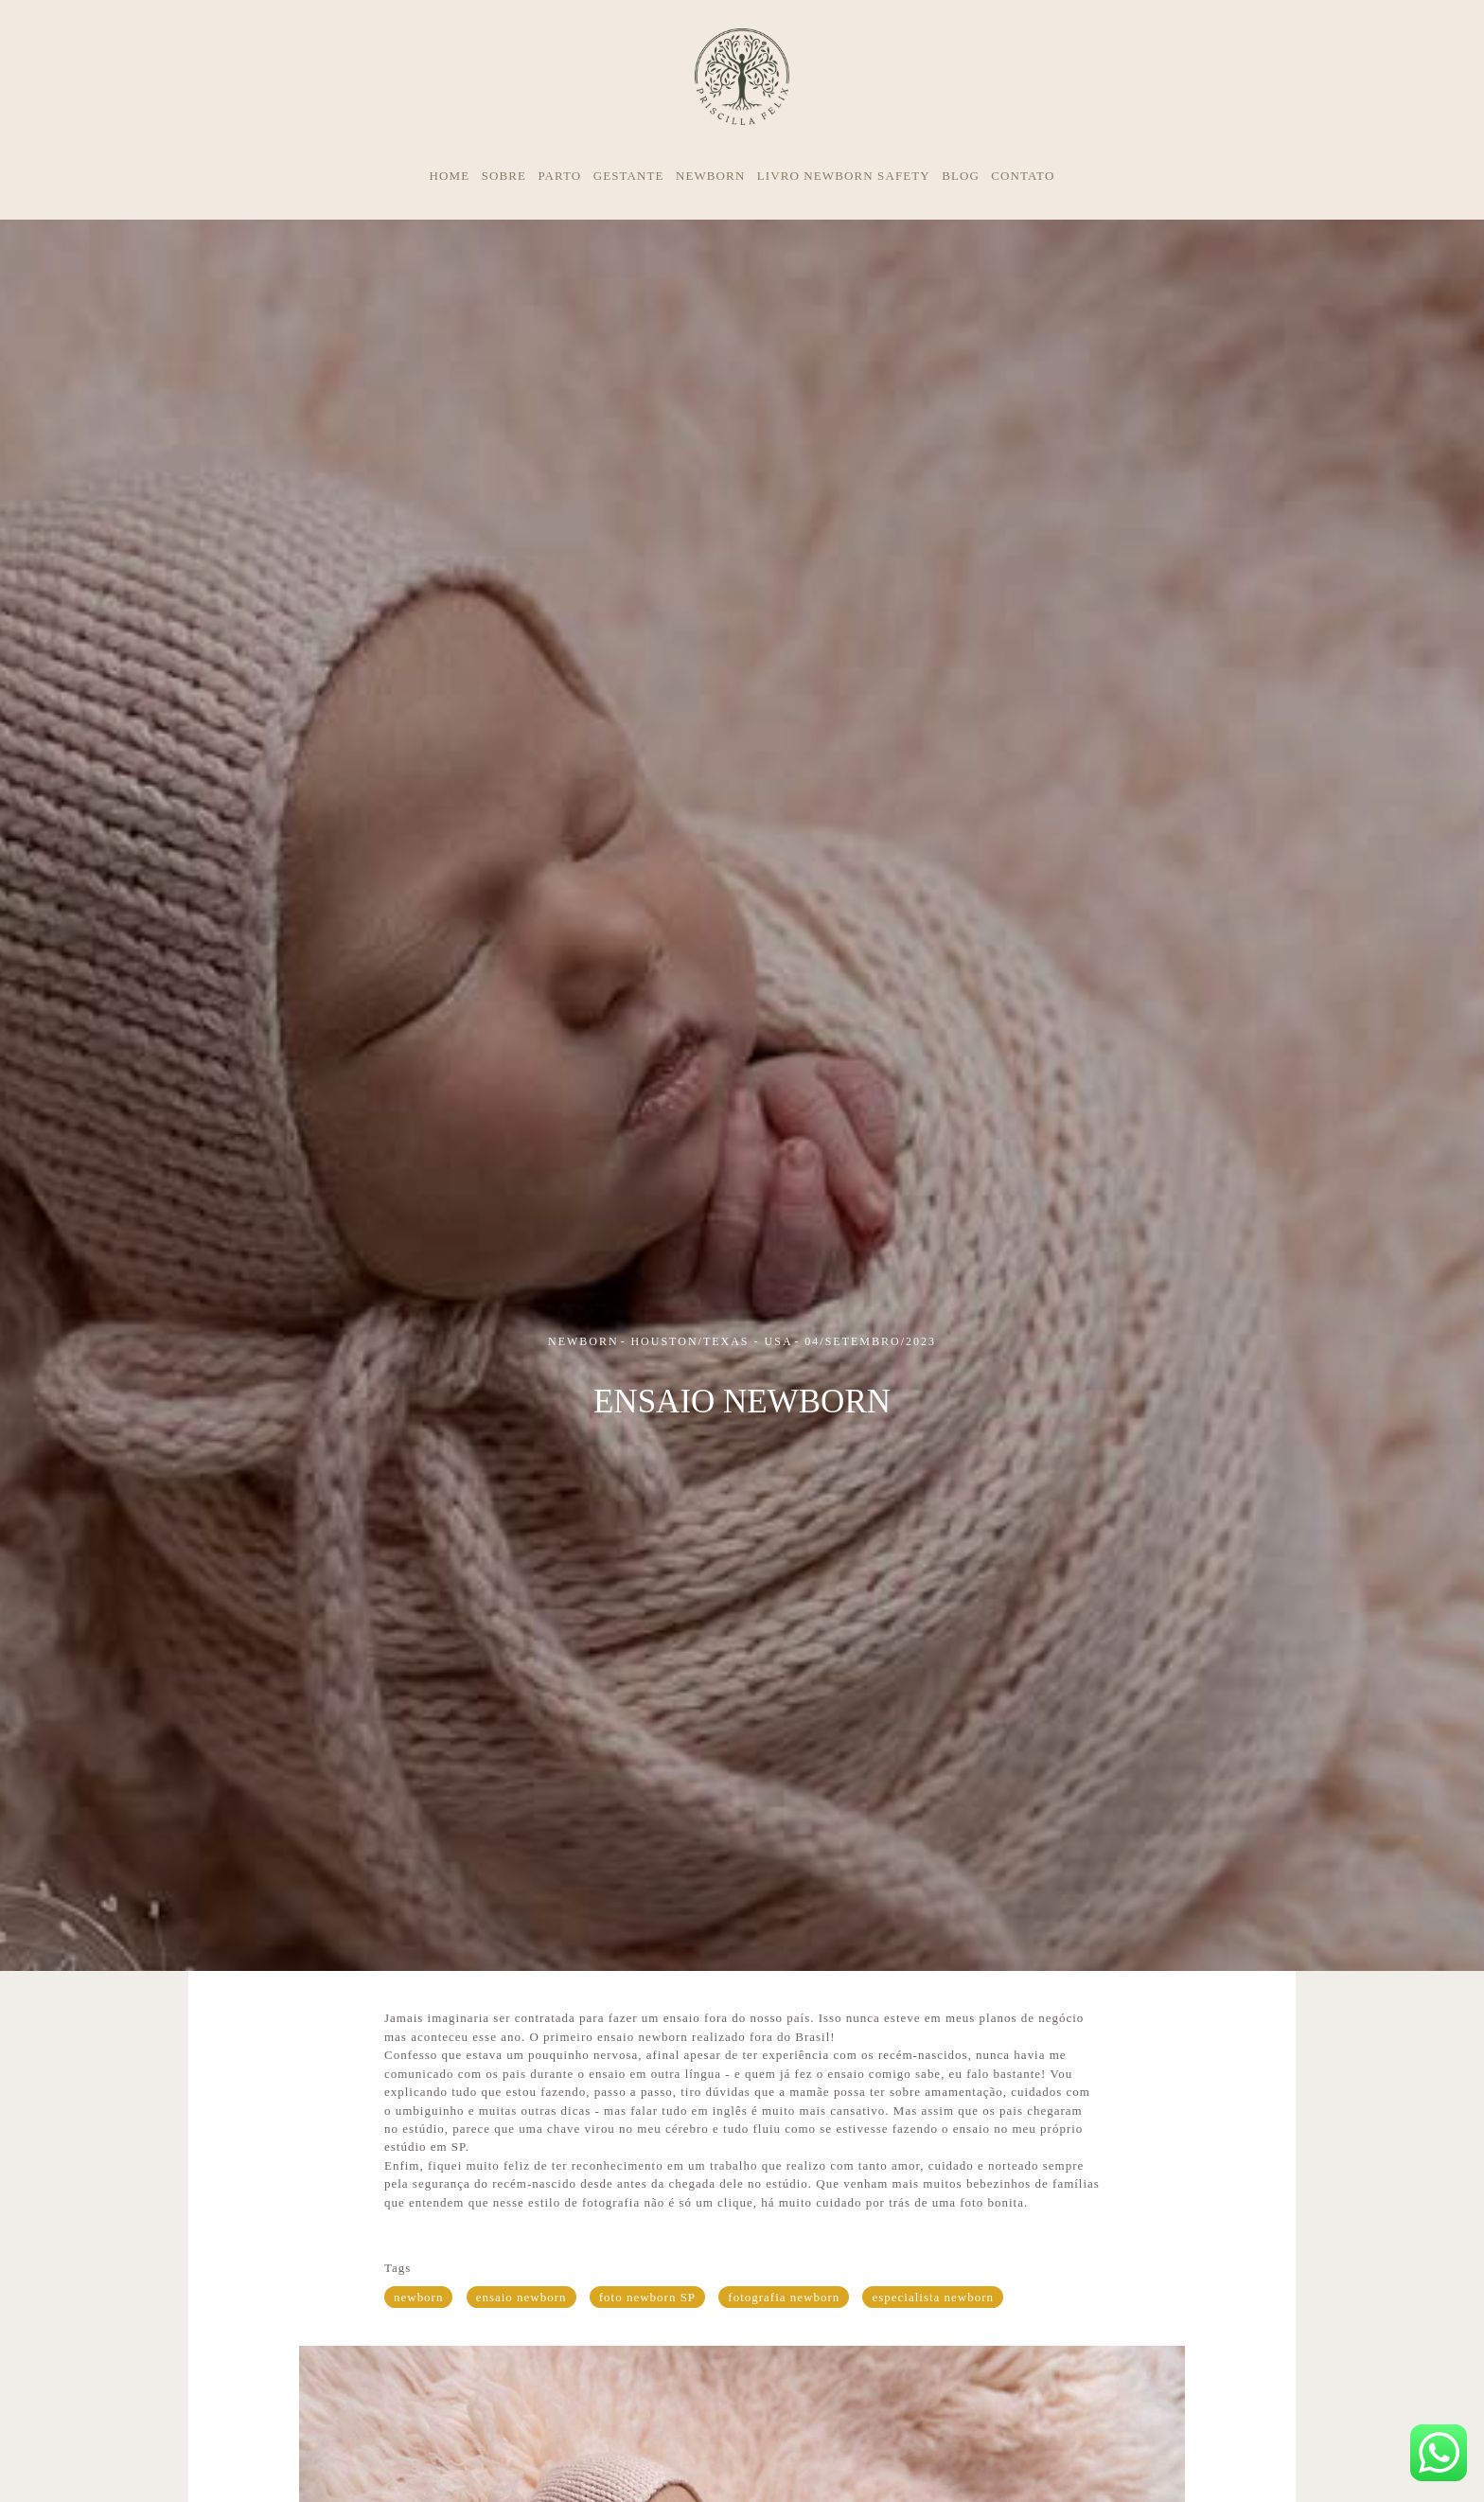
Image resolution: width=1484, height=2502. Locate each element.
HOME (450, 176)
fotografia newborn (783, 2297)
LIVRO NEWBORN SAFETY (843, 176)
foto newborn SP (647, 2297)
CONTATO (1022, 176)
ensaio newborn (521, 2297)
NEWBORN (710, 176)
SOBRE (504, 176)
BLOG (961, 176)
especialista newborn (933, 2297)
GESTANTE (628, 176)
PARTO (559, 176)
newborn (418, 2297)
